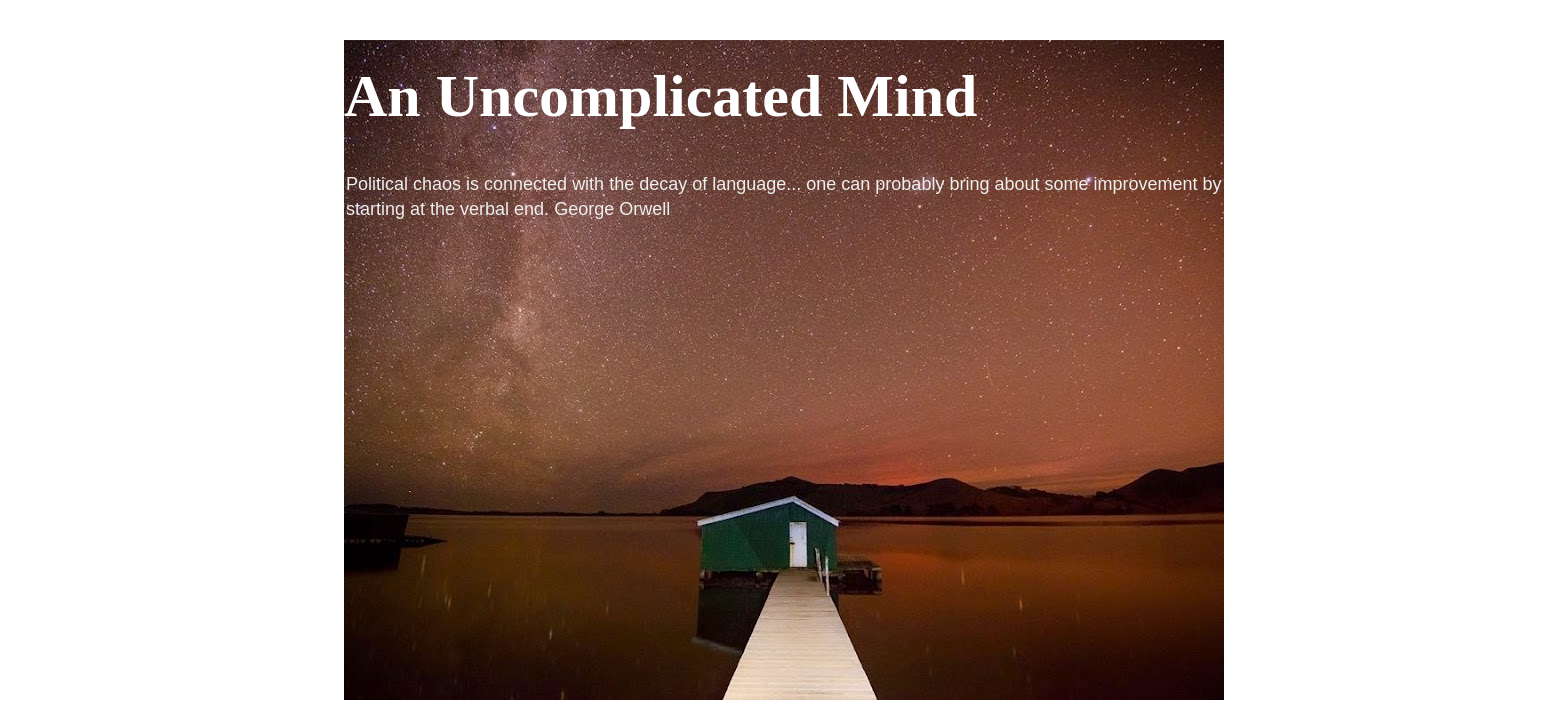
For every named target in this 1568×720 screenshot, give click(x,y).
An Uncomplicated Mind (660, 96)
